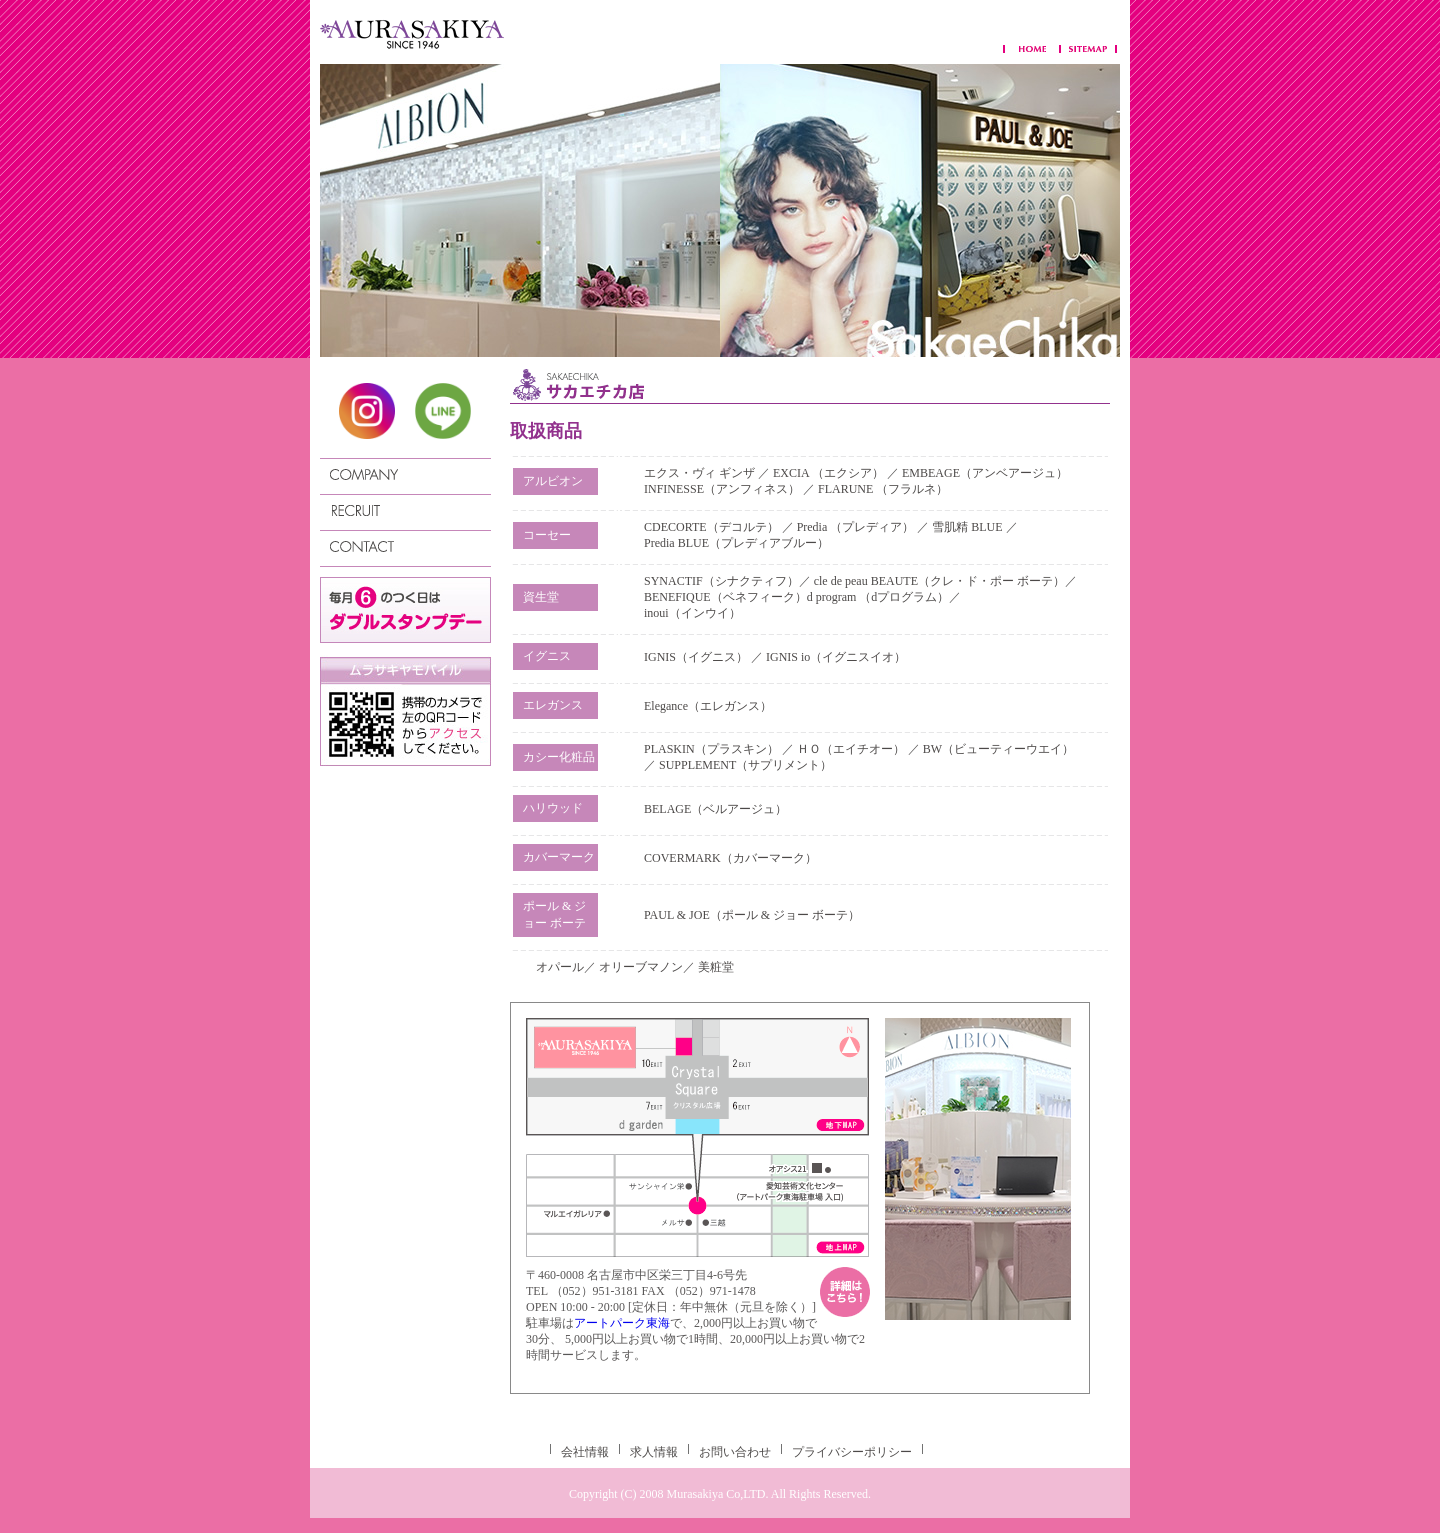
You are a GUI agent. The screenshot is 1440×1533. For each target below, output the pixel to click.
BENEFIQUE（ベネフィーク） (725, 597)
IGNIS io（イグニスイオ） (836, 657)
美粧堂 (716, 967)
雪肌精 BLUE (968, 527)
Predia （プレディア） (856, 527)
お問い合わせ (735, 1452)
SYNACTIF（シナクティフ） (721, 581)
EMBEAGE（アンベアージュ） (985, 473)
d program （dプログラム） (878, 597)
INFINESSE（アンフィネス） (722, 489)
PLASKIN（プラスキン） (711, 749)
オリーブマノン (641, 967)
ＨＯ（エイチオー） (851, 749)
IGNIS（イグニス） (696, 657)
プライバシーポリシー (852, 1452)
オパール (560, 967)
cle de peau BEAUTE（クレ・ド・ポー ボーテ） (939, 581)
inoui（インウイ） (692, 613)
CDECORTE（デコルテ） (711, 527)
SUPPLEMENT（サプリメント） (745, 765)
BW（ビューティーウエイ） (998, 749)
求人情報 (654, 1452)
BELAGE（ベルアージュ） (715, 809)
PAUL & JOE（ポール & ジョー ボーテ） (752, 915)
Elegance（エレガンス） (708, 706)
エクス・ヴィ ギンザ (701, 473)
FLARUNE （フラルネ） (883, 489)
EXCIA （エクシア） (830, 473)
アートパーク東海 (622, 1323)
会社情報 (585, 1452)
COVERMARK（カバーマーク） (730, 858)
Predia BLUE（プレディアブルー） (736, 543)
